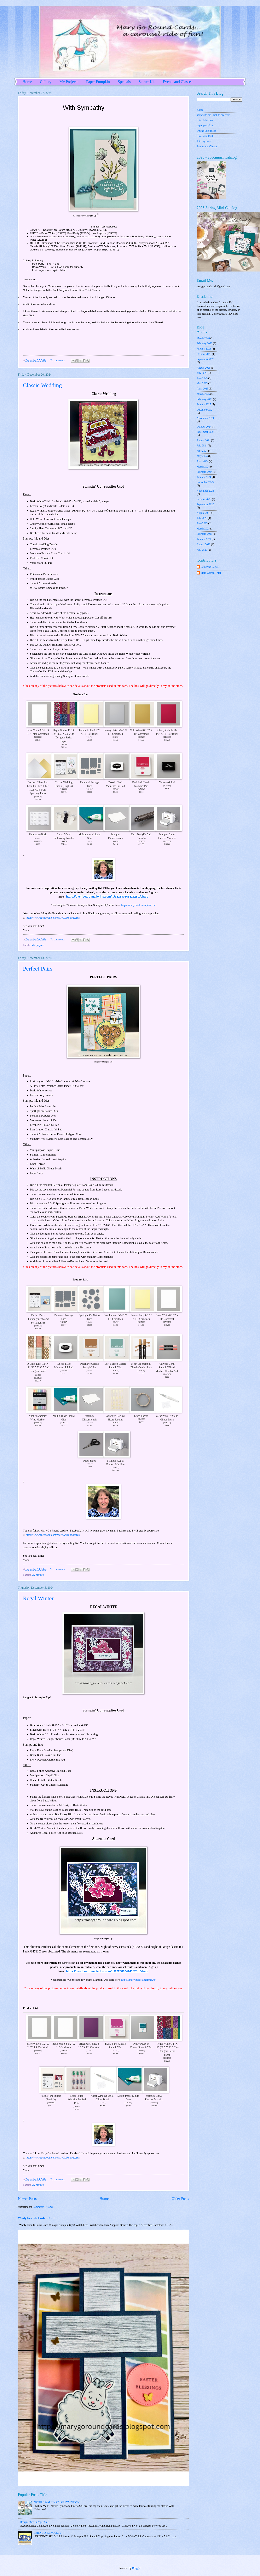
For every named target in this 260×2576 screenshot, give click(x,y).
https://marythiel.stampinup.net (138, 905)
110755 (90, 841)
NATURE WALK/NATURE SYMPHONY (57, 2502)
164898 (38, 1326)
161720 (90, 737)
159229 (38, 737)
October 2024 (204, 426)
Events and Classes (177, 82)
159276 (167, 1322)
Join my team (204, 141)
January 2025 (204, 404)
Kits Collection (205, 120)
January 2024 (204, 477)
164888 (64, 789)
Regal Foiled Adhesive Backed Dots (76, 2099)
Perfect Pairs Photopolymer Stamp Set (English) (38, 1319)
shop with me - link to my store (213, 115)
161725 (141, 737)
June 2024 (202, 450)
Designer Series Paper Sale (34, 2522)
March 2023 (203, 528)
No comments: (58, 360)
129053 (141, 841)
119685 (167, 737)
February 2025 (204, 399)
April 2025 (202, 388)
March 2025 (203, 394)
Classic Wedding (42, 385)
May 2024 (202, 456)
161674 (141, 1370)
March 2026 (203, 338)
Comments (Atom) (42, 2206)
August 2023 (204, 513)
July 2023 (202, 518)
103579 (90, 1464)
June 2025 (202, 378)
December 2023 (205, 482)
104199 (141, 1419)
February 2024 (204, 471)
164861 (38, 796)
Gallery (45, 82)
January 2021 (204, 539)
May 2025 (202, 383)
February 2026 (204, 343)
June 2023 (202, 523)
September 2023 (205, 504)
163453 (38, 1378)
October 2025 (204, 354)
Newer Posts (27, 2199)
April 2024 (202, 461)
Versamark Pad (167, 782)
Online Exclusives (206, 130)
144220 (38, 841)
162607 (90, 789)
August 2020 (204, 544)
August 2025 (204, 367)
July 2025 (202, 373)
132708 (115, 789)
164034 (51, 2103)
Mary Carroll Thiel (211, 572)
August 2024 (204, 440)
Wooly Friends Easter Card (36, 2218)
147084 (141, 789)
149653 (167, 841)
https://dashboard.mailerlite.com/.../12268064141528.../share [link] (107, 896)
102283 (167, 785)
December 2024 (205, 409)
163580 (90, 1322)
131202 (115, 737)
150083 (141, 2050)
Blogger (136, 2568)
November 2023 (205, 490)
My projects (38, 945)
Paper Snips (89, 1460)
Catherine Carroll (210, 566)
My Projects (68, 82)
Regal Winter (38, 1598)
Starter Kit (147, 82)
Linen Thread (141, 1415)
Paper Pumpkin (98, 82)
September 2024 (205, 431)
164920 (115, 1423)
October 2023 (204, 499)
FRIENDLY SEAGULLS (47, 2532)
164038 (77, 2106)
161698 (38, 1423)
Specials (124, 82)
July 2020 (202, 549)
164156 (64, 744)
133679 (115, 1322)
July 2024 (202, 445)
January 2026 (204, 348)
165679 (64, 841)
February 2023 (204, 533)
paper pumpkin (205, 125)
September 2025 (205, 359)
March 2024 (203, 466)
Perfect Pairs (37, 968)
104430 (115, 841)
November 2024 (205, 418)
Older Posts (180, 2199)
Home (27, 82)
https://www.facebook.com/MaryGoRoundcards (53, 917)
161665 (90, 1370)
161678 (115, 1370)
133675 (90, 2050)
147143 (115, 2050)
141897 (167, 1423)
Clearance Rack (205, 136)
